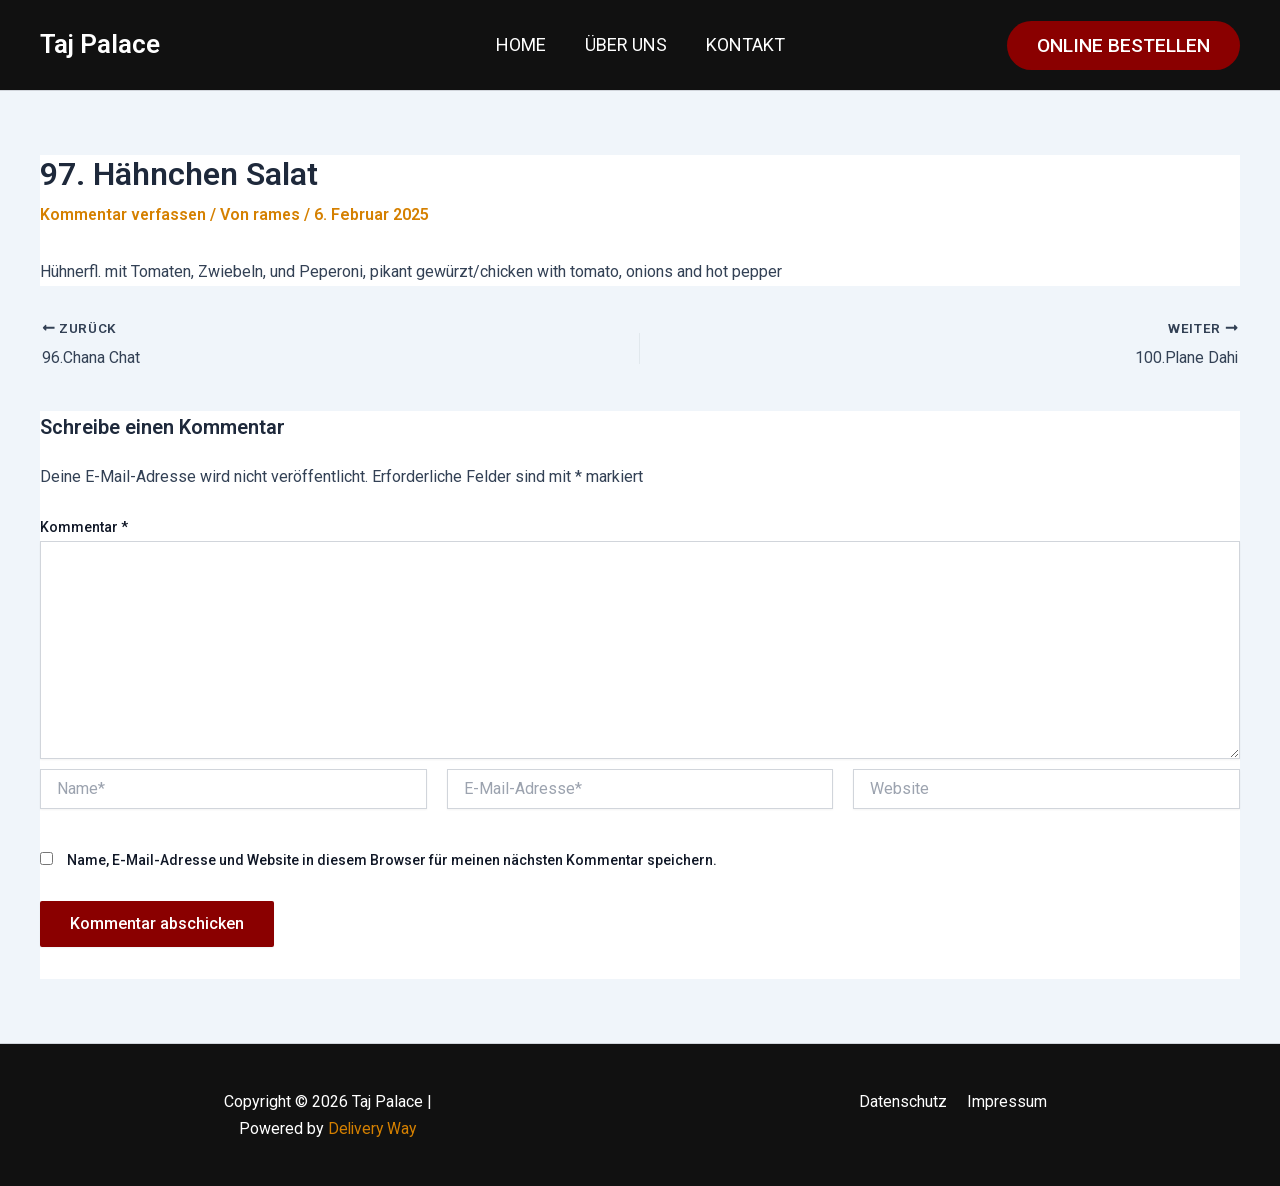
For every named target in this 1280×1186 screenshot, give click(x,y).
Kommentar (84, 527)
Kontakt (742, 44)
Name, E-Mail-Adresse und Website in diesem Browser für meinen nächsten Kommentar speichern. (392, 859)
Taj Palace (100, 44)
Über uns (626, 44)
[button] (1123, 45)
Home (524, 44)
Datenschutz (905, 1101)
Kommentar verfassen (124, 214)
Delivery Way (372, 1127)
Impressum (1005, 1101)
